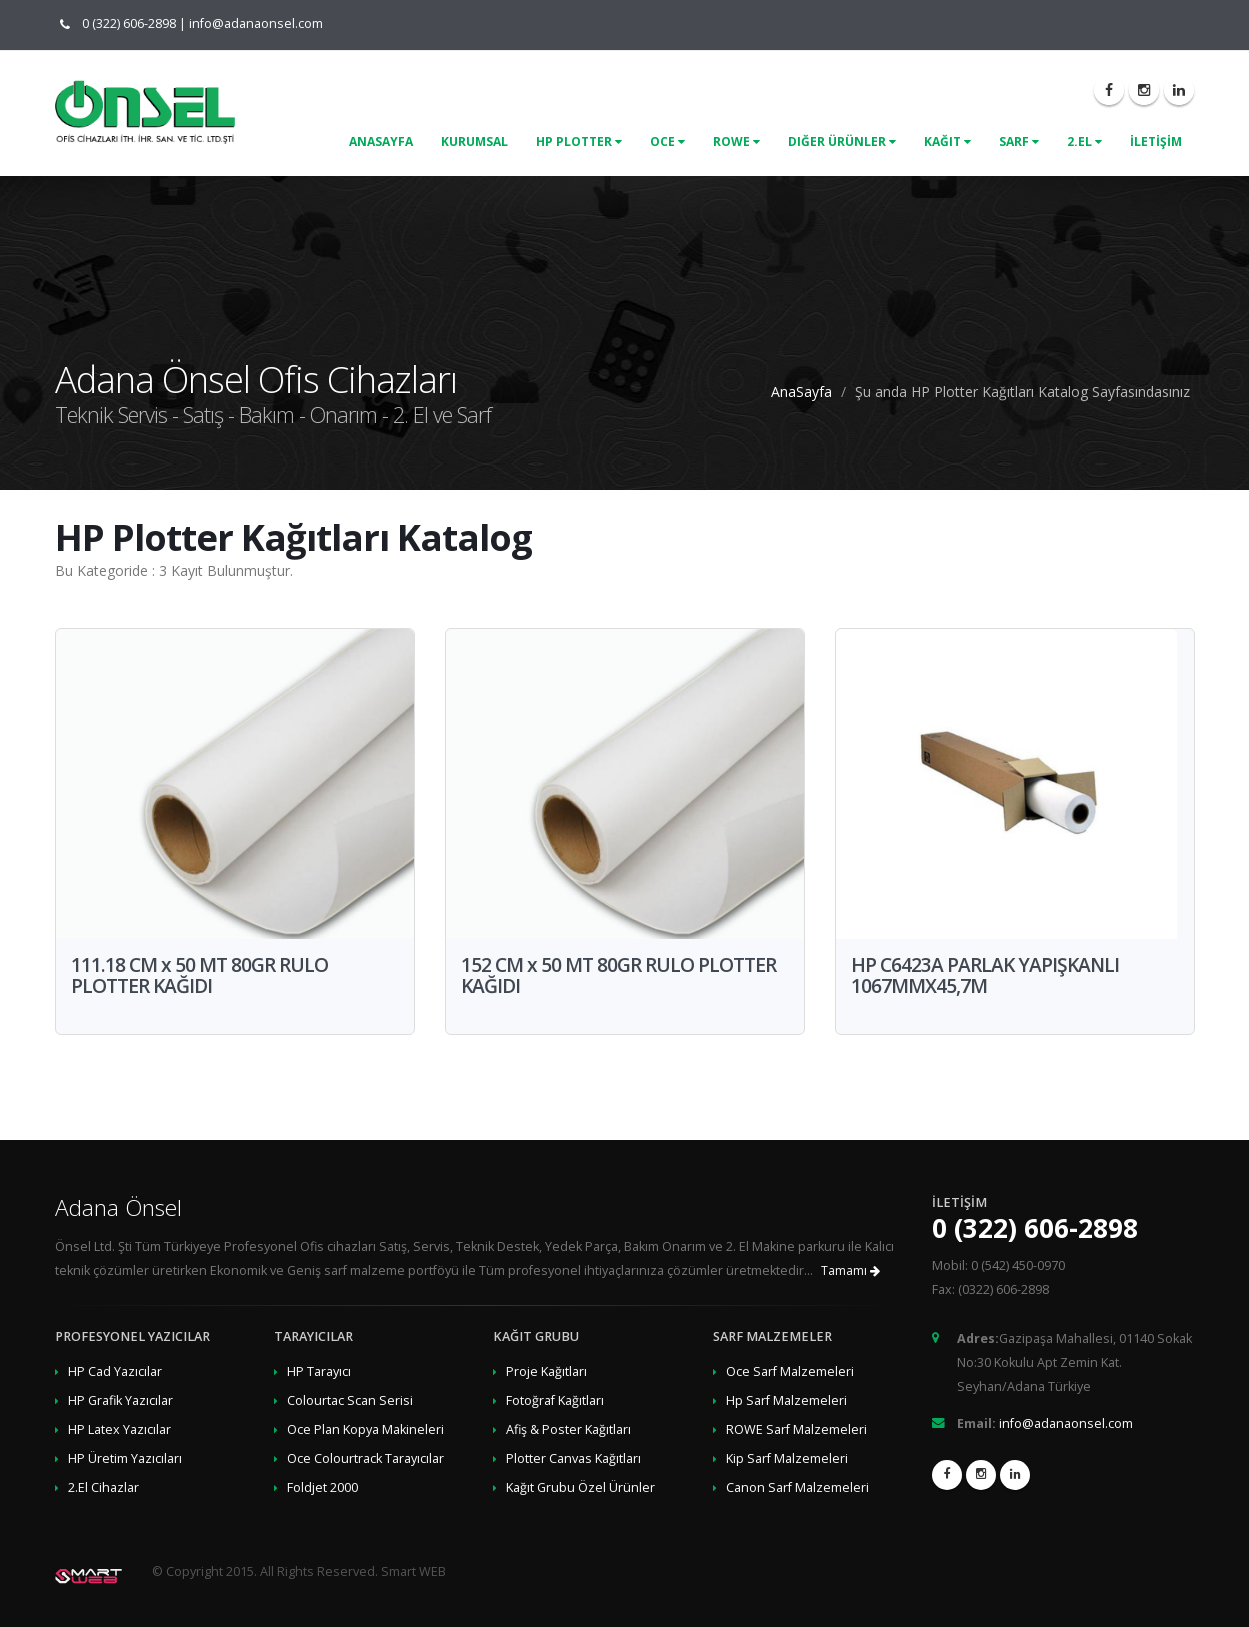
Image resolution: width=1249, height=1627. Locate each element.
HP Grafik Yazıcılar (120, 1400)
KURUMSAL (474, 141)
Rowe (736, 141)
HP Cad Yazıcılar (115, 1371)
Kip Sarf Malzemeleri (787, 1458)
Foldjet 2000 (322, 1487)
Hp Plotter (579, 141)
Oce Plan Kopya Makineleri (365, 1429)
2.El (1084, 141)
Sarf (1019, 141)
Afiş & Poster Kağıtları (568, 1429)
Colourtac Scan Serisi (350, 1400)
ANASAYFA (381, 141)
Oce (667, 141)
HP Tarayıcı (319, 1371)
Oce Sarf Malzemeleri (790, 1371)
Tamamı (850, 1270)
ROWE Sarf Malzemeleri (796, 1429)
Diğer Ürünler (842, 141)
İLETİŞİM (1156, 141)
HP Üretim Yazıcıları (125, 1458)
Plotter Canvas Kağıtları (573, 1458)
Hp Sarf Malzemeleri (786, 1400)
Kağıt (947, 141)
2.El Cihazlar (103, 1487)
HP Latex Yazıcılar (119, 1429)
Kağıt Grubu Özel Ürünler (580, 1487)
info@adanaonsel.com (256, 23)
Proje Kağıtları (546, 1371)
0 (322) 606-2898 (124, 23)
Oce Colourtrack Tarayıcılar (365, 1458)
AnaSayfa (801, 391)
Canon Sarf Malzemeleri (797, 1487)
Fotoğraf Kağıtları (555, 1400)
